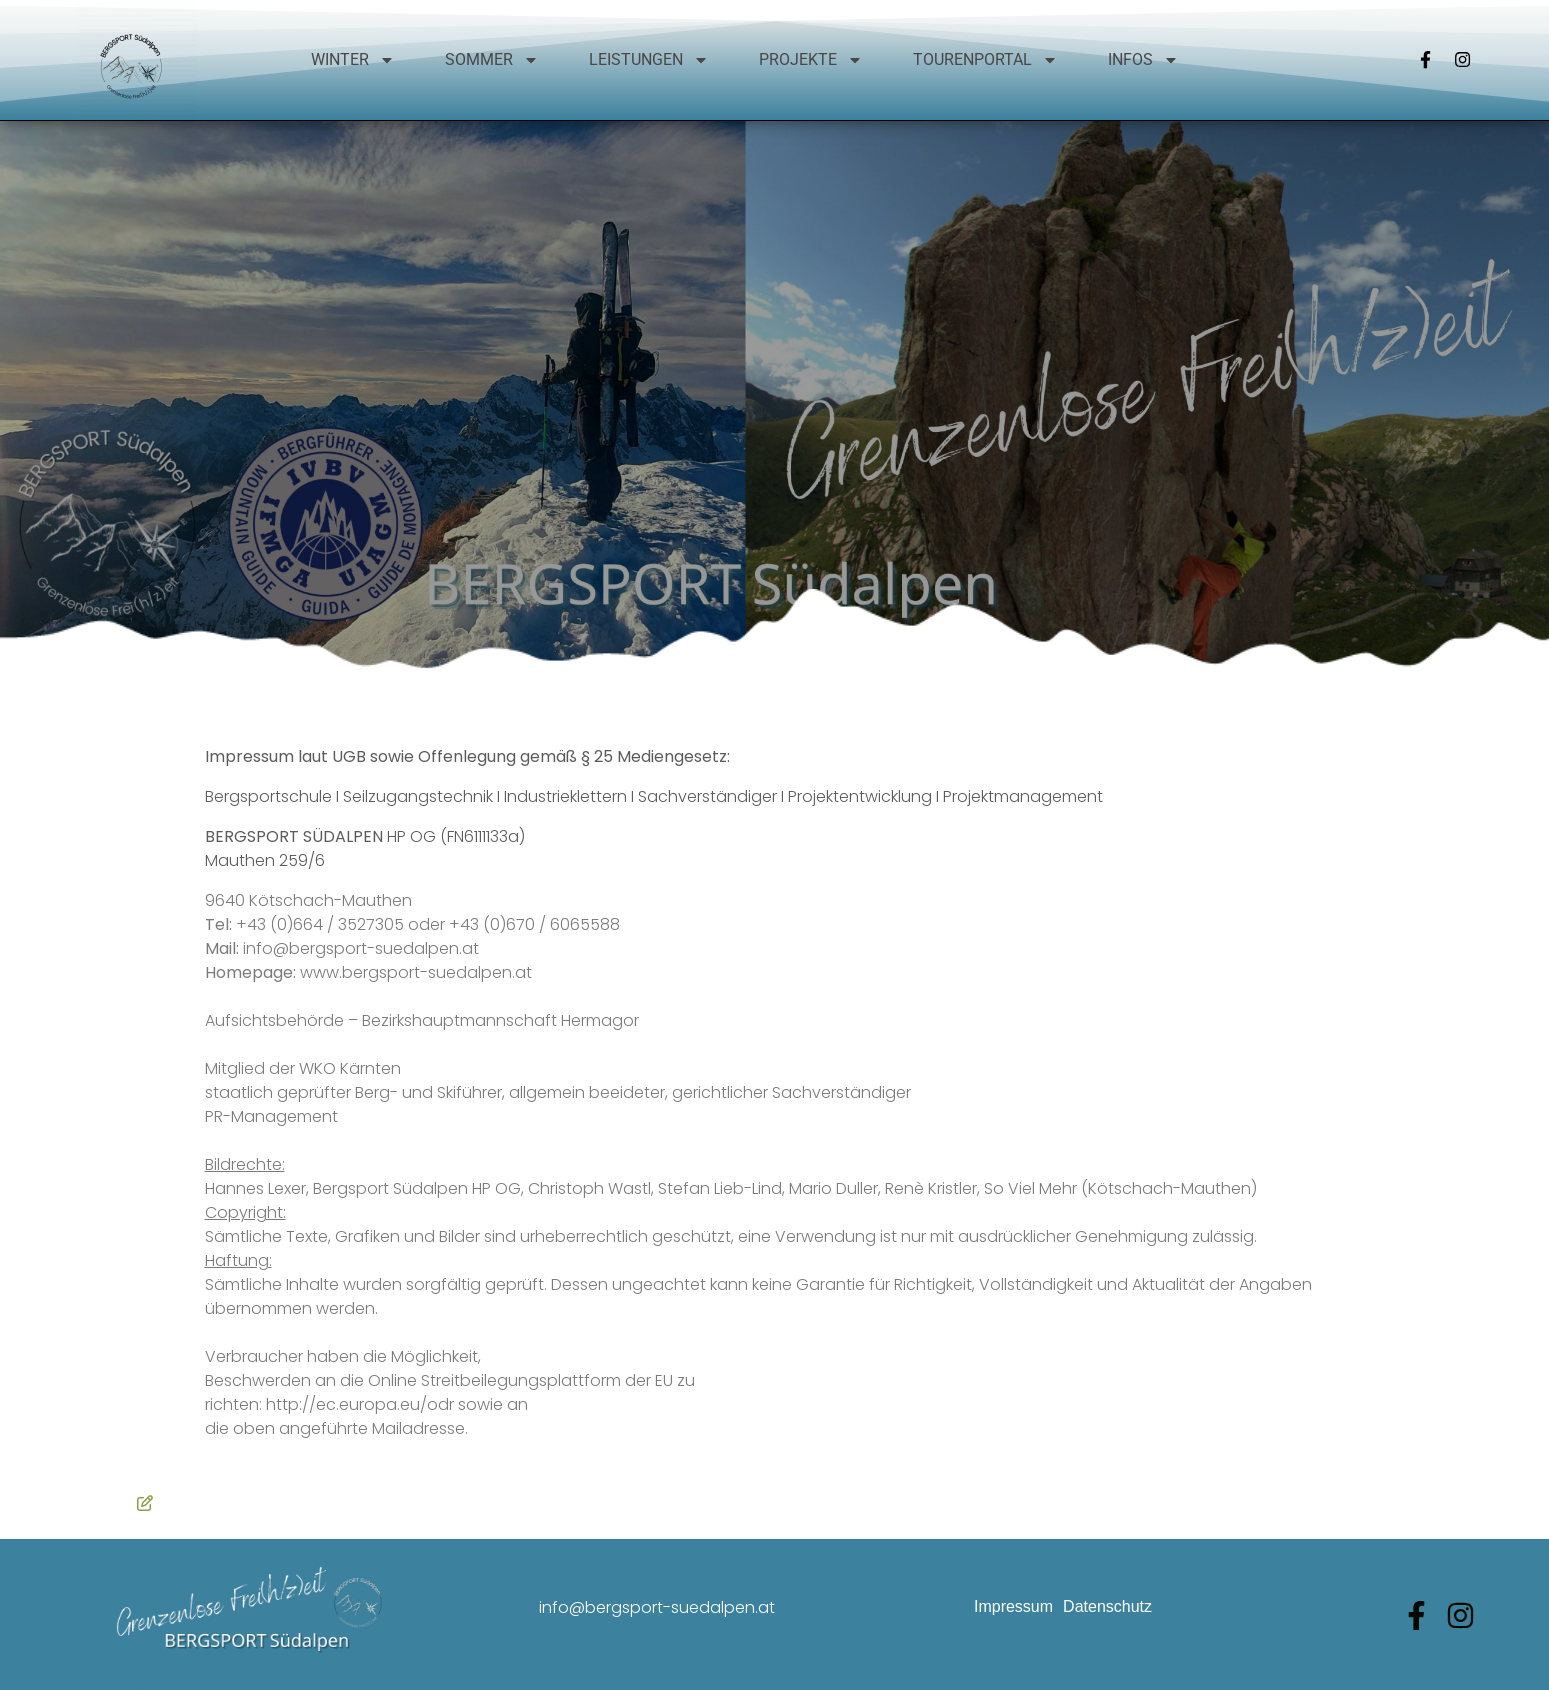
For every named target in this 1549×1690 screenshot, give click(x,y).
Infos (1143, 60)
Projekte (811, 60)
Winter (353, 60)
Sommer (492, 60)
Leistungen (649, 60)
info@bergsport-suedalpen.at (657, 1607)
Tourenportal (985, 60)
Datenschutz (1107, 1606)
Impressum (1013, 1606)
